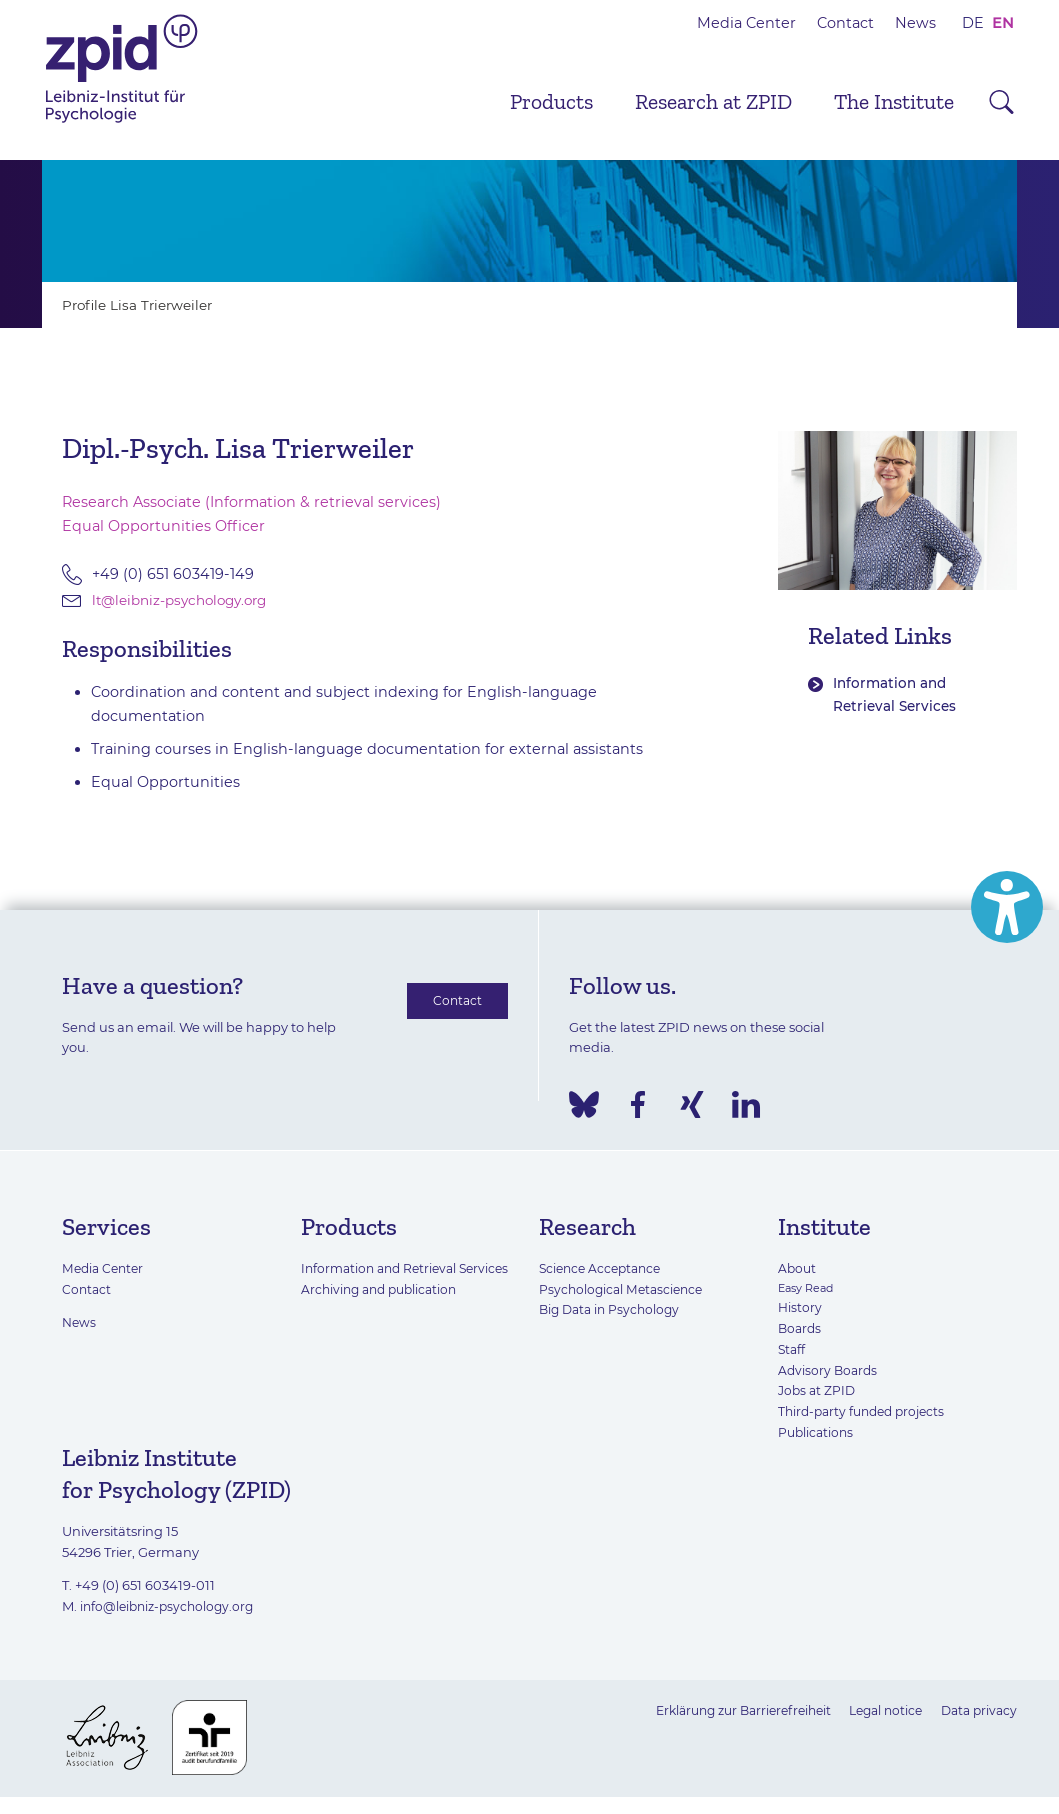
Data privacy (976, 1711)
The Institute (894, 102)
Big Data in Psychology (613, 1311)
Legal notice (877, 1711)
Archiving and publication (384, 1311)
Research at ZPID (713, 102)
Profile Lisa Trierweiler (142, 305)
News (915, 23)
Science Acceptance (604, 1269)
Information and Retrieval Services (897, 696)
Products (551, 102)
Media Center (746, 23)
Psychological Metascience (624, 1290)
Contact (845, 23)
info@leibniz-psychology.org (171, 1607)
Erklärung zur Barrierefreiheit (725, 1711)
